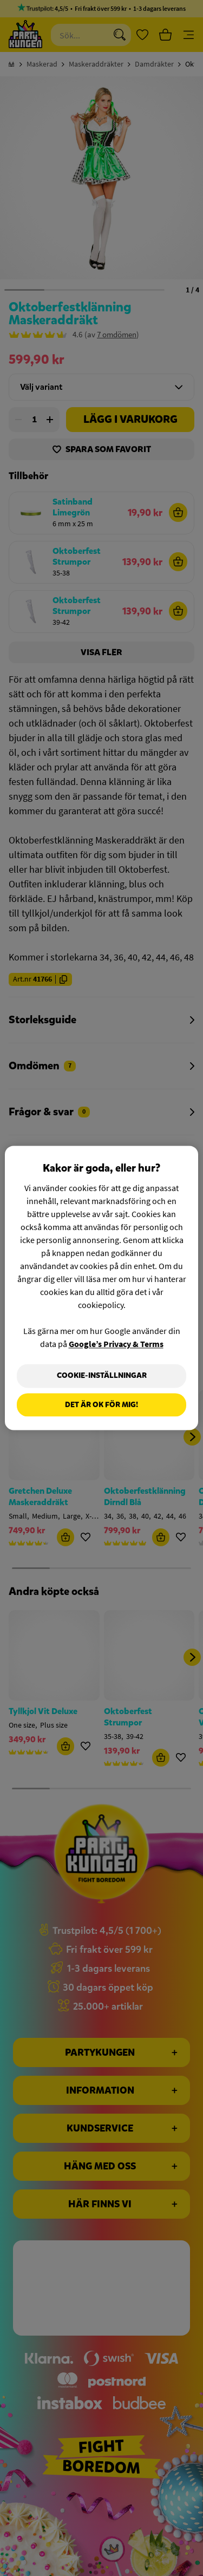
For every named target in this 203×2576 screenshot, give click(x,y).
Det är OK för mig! (101, 1405)
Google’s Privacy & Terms (116, 1343)
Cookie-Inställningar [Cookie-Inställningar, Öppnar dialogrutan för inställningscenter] (102, 1375)
